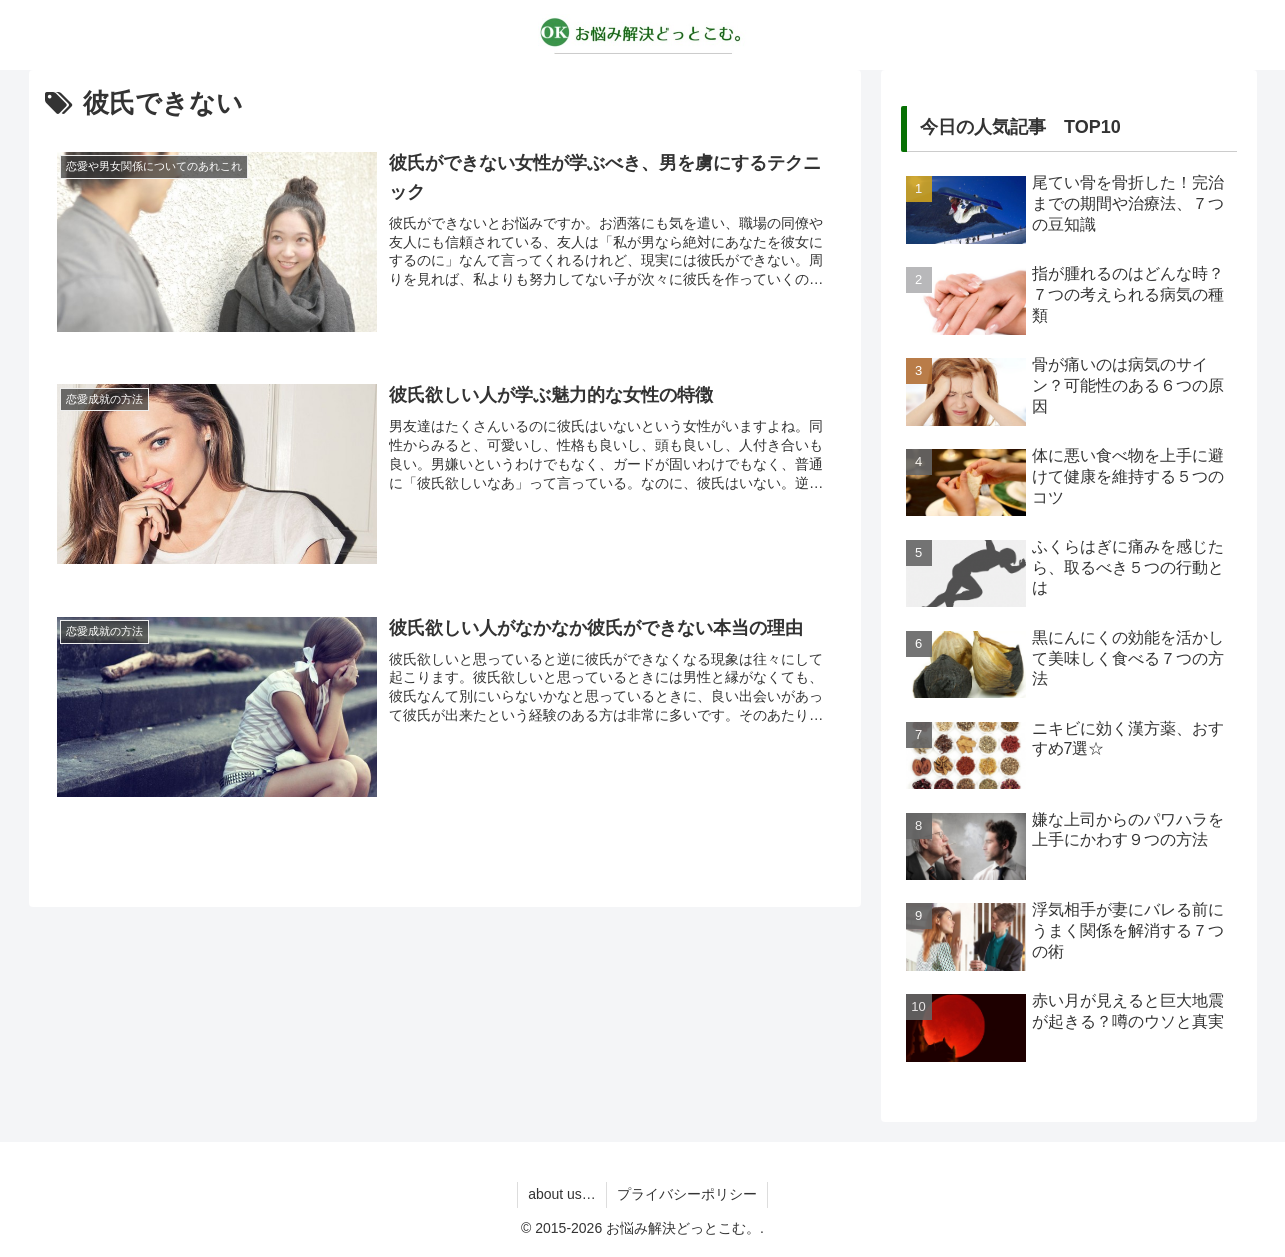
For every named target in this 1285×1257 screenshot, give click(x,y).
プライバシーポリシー (687, 1194)
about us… (562, 1194)
